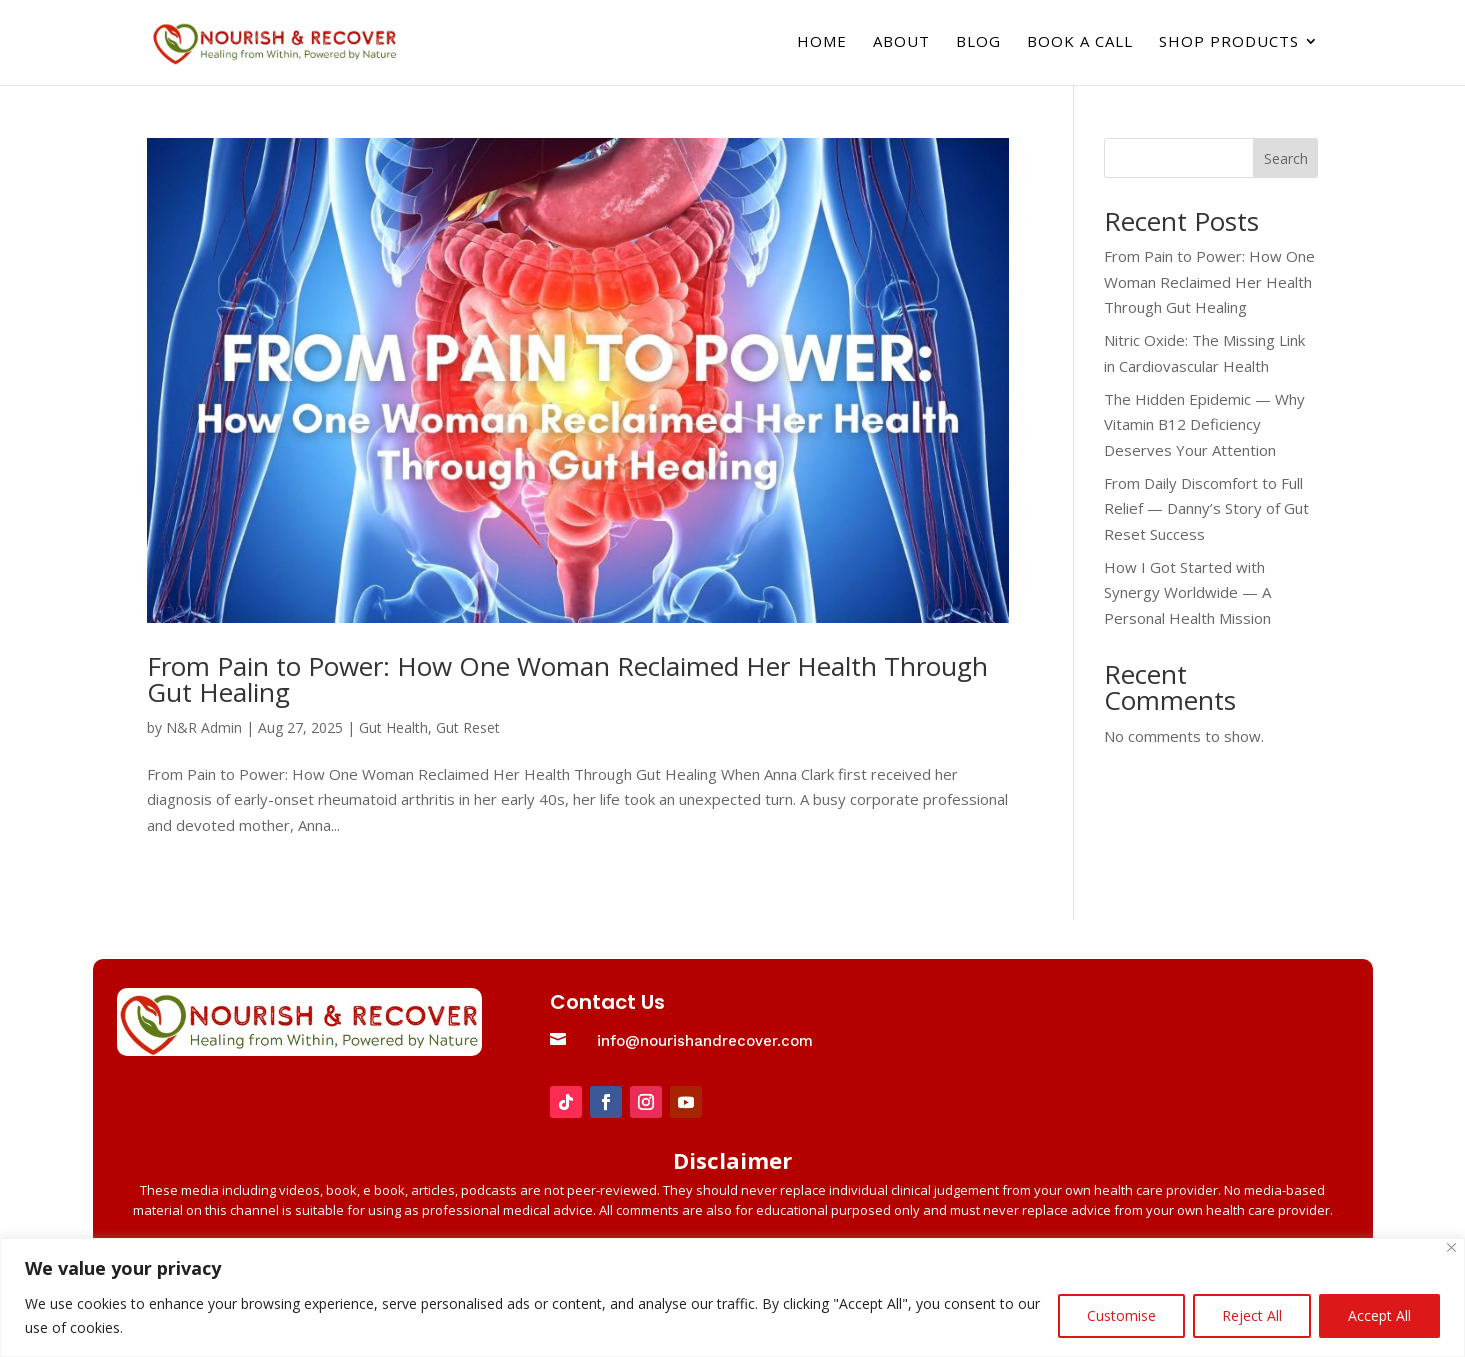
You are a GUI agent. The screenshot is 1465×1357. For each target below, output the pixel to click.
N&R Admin (204, 727)
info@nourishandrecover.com (705, 1041)
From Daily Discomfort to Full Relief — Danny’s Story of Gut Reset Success (1206, 508)
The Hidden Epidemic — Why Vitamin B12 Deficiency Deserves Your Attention (1204, 424)
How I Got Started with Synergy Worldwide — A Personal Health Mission (1187, 592)
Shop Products (1229, 45)
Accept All (1379, 1315)
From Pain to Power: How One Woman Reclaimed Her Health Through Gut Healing (567, 679)
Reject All (1252, 1315)
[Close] (1451, 1247)
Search (1286, 158)
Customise (1121, 1315)
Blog (978, 45)
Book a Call (1080, 45)
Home (822, 45)
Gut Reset (468, 727)
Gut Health (393, 727)
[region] (732, 1297)
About (901, 45)
